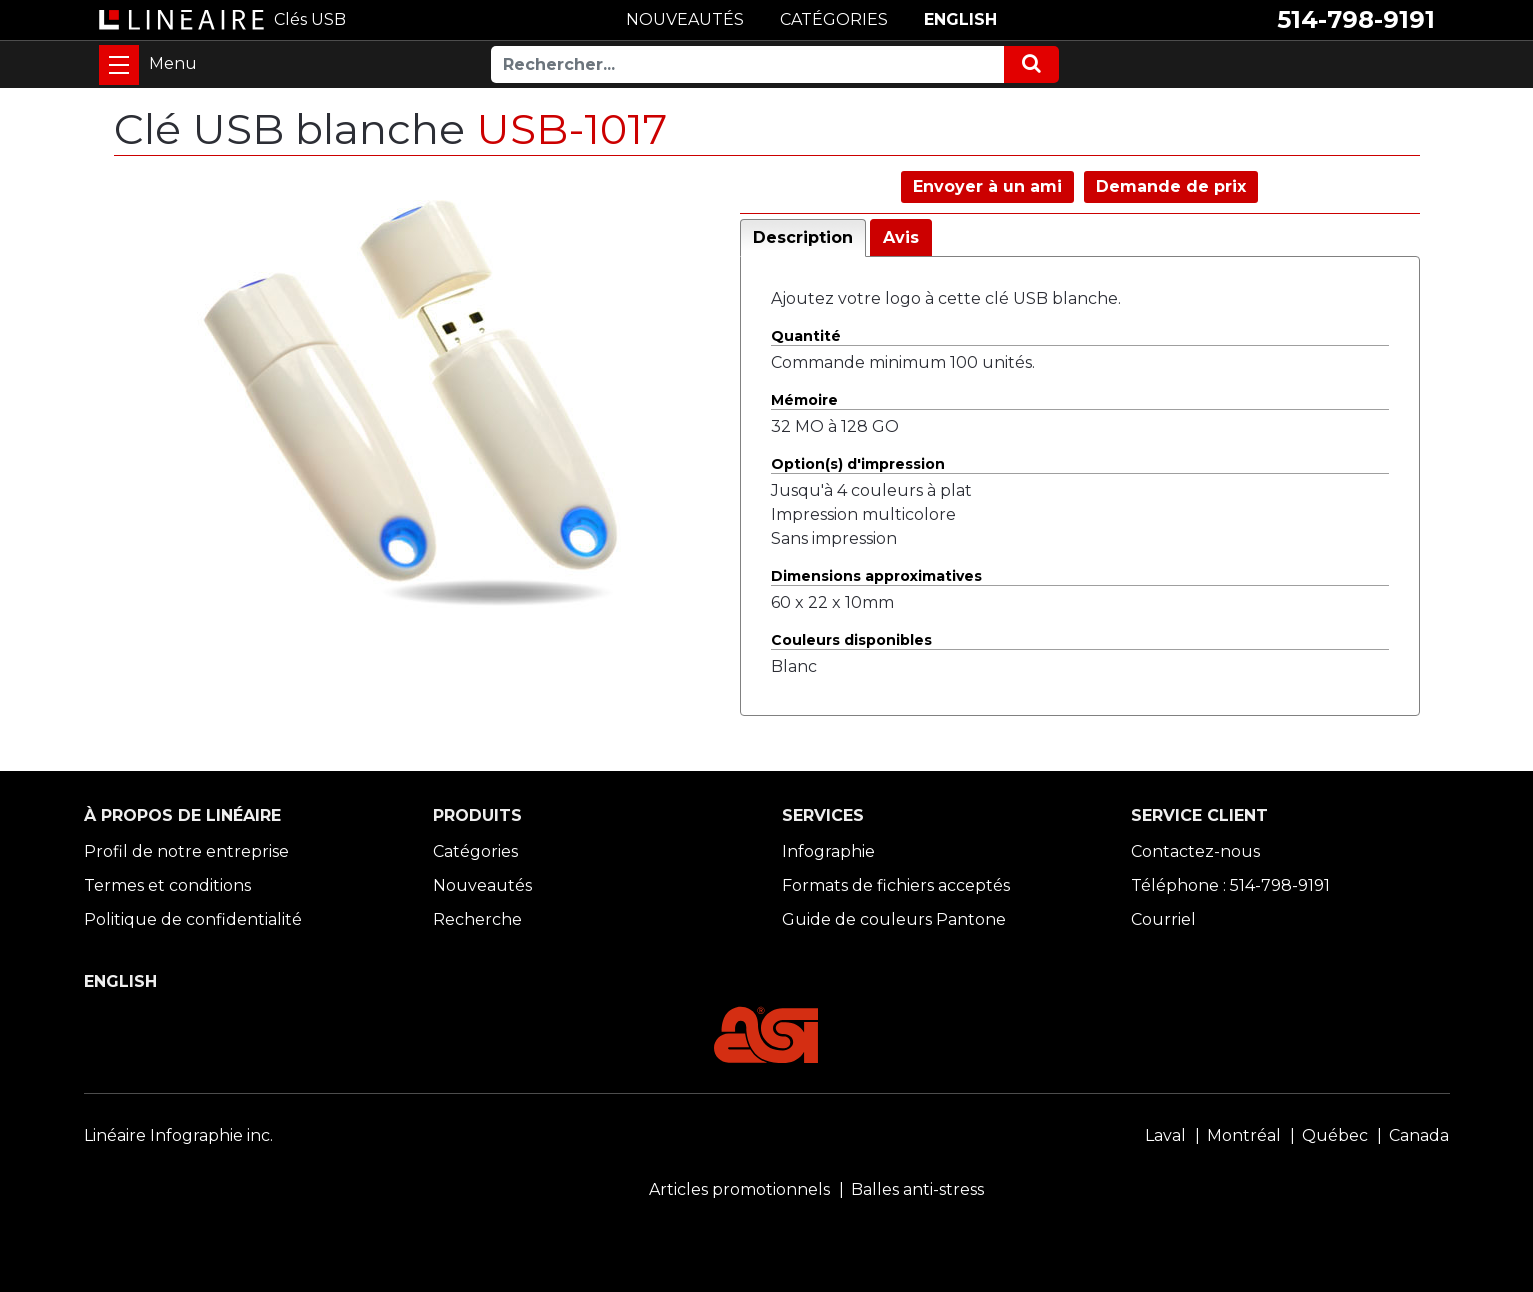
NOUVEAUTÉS (685, 19)
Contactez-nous (1195, 851)
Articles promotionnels (739, 1189)
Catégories (475, 851)
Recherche (477, 919)
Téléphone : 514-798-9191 (1230, 885)
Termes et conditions (167, 885)
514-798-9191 (1356, 19)
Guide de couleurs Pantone (894, 919)
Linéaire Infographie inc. (178, 1135)
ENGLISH (960, 19)
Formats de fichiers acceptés (896, 885)
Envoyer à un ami (987, 186)
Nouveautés (482, 885)
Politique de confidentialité (193, 919)
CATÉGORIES (834, 19)
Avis (901, 237)
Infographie (828, 851)
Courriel (1163, 919)
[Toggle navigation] (119, 65)
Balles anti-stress (917, 1189)
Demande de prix (1171, 186)
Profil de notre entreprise (186, 851)
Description (803, 237)
